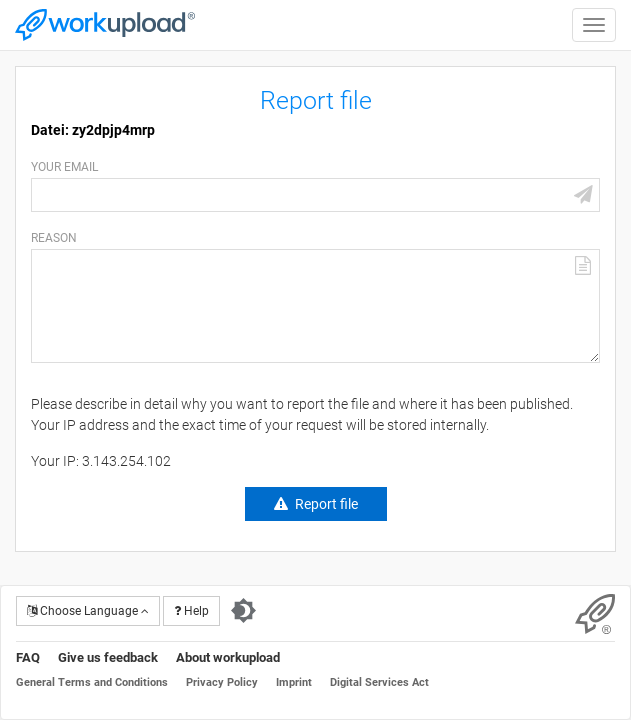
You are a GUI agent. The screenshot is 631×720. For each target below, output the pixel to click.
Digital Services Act (379, 682)
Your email (64, 167)
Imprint (294, 682)
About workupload (228, 657)
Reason (54, 238)
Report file (326, 504)
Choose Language (88, 611)
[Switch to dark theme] (243, 611)
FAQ (28, 657)
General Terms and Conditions (92, 682)
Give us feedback (108, 657)
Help (191, 611)
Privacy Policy (222, 682)
